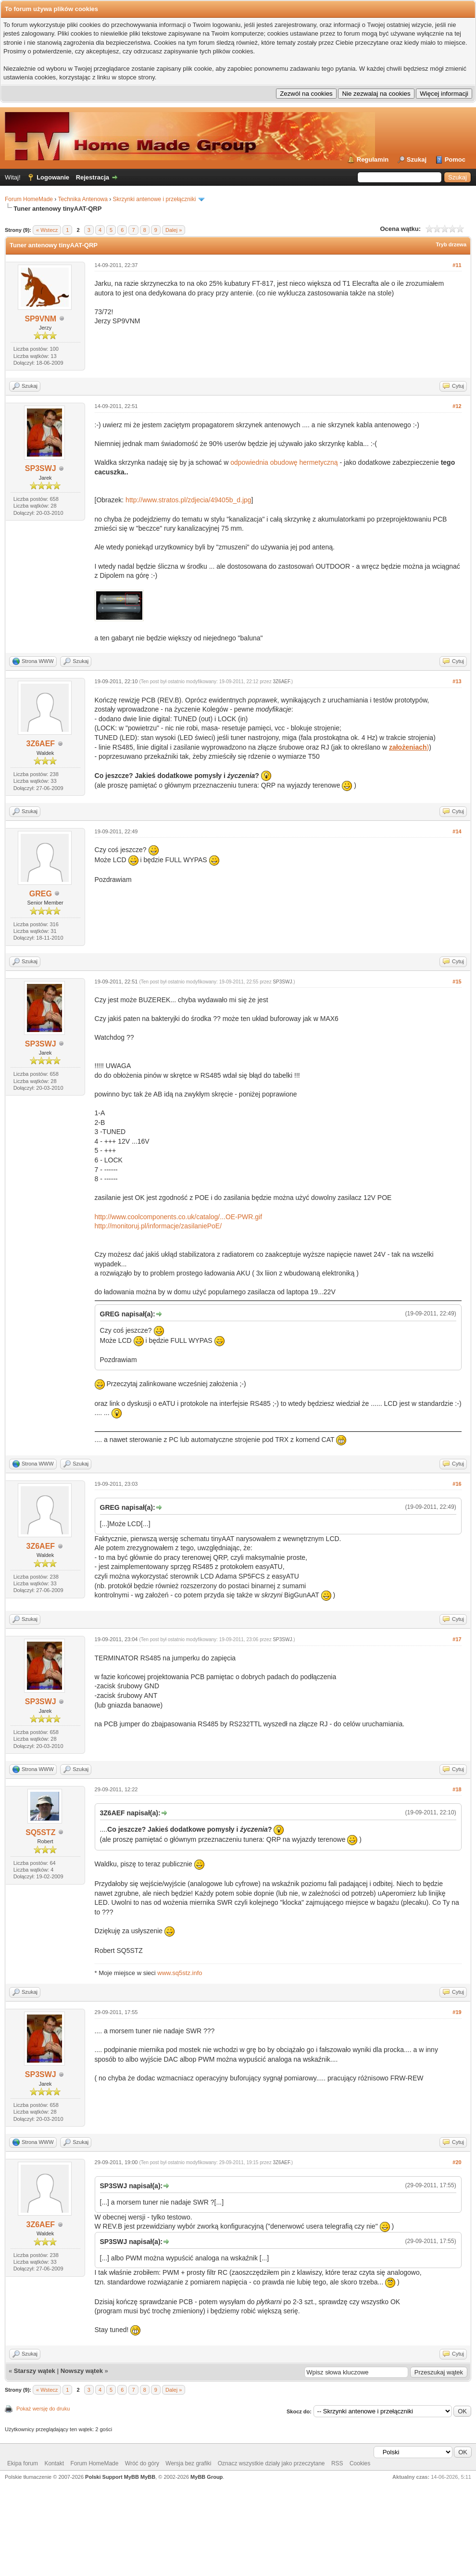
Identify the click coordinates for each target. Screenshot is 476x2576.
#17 (456, 1639)
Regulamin (372, 159)
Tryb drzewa (451, 244)
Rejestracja (92, 177)
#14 (456, 831)
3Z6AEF (40, 744)
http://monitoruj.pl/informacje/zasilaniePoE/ (158, 1226)
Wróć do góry (142, 2463)
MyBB (147, 2477)
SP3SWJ (40, 468)
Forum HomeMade (29, 199)
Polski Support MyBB (112, 2477)
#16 (456, 1484)
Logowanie (53, 177)
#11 (456, 265)
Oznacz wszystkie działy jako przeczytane (271, 2463)
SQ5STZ (40, 1832)
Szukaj (416, 159)
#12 (456, 406)
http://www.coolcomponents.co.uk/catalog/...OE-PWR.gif (179, 1217)
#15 (456, 981)
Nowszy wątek (82, 2370)
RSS (337, 2463)
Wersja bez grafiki (188, 2463)
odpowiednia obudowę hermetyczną (284, 462)
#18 (456, 1789)
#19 (456, 2012)
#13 (456, 681)
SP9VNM (40, 319)
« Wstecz (47, 230)
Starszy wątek (34, 2370)
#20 (456, 2162)
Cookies (360, 2463)
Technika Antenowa (82, 199)
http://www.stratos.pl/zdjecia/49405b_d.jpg (188, 500)
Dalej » (173, 230)
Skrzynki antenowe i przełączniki (155, 199)
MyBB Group (206, 2477)
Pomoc (455, 159)
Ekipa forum (22, 2463)
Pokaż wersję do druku (43, 2408)
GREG (40, 894)
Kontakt (54, 2463)
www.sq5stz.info (179, 1973)
